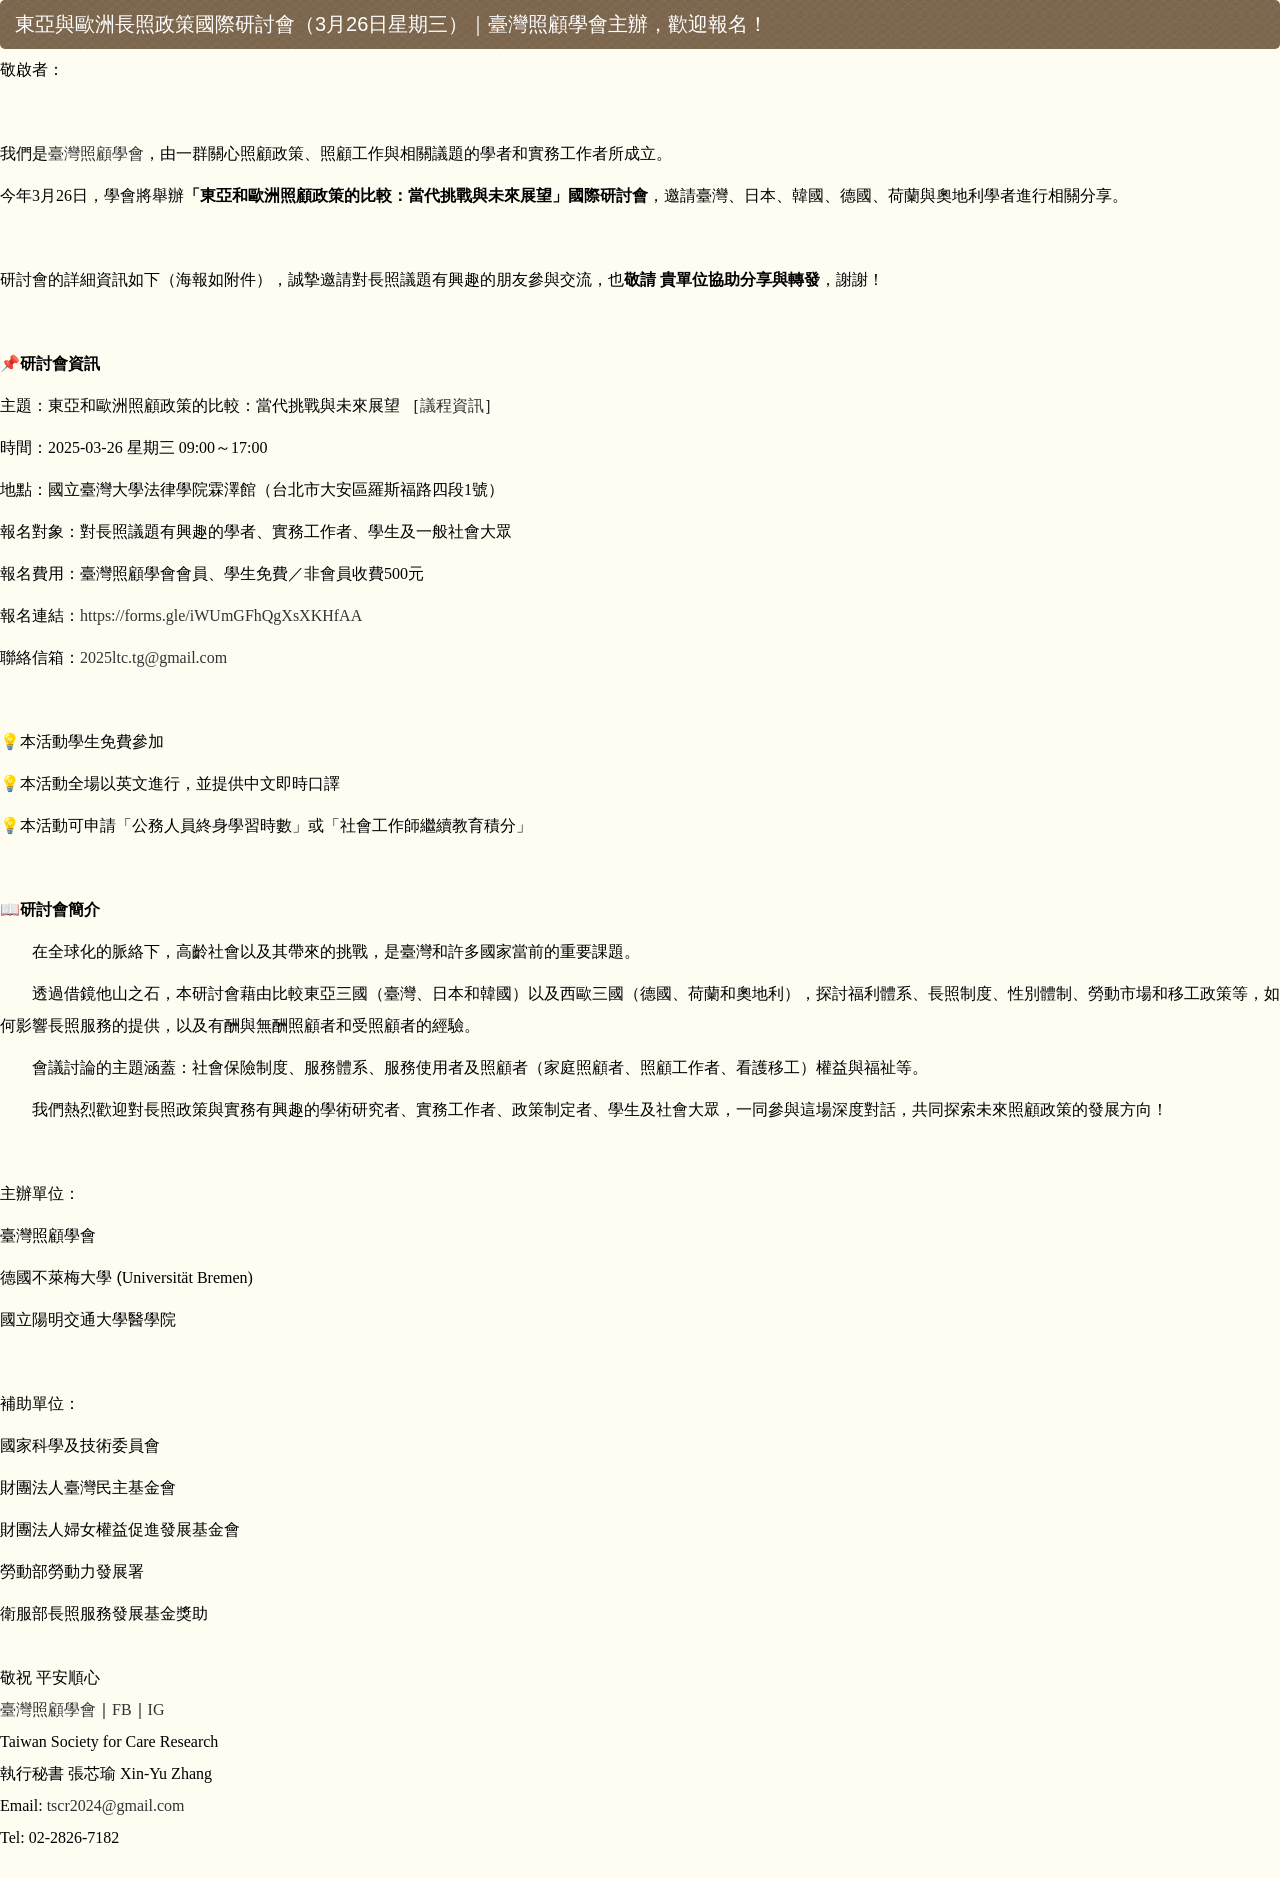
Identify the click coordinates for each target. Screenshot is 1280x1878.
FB (122, 1709)
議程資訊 (452, 405)
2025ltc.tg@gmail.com (153, 657)
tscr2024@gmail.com (116, 1805)
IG (156, 1709)
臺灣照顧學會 (96, 153)
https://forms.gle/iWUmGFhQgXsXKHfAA (221, 615)
